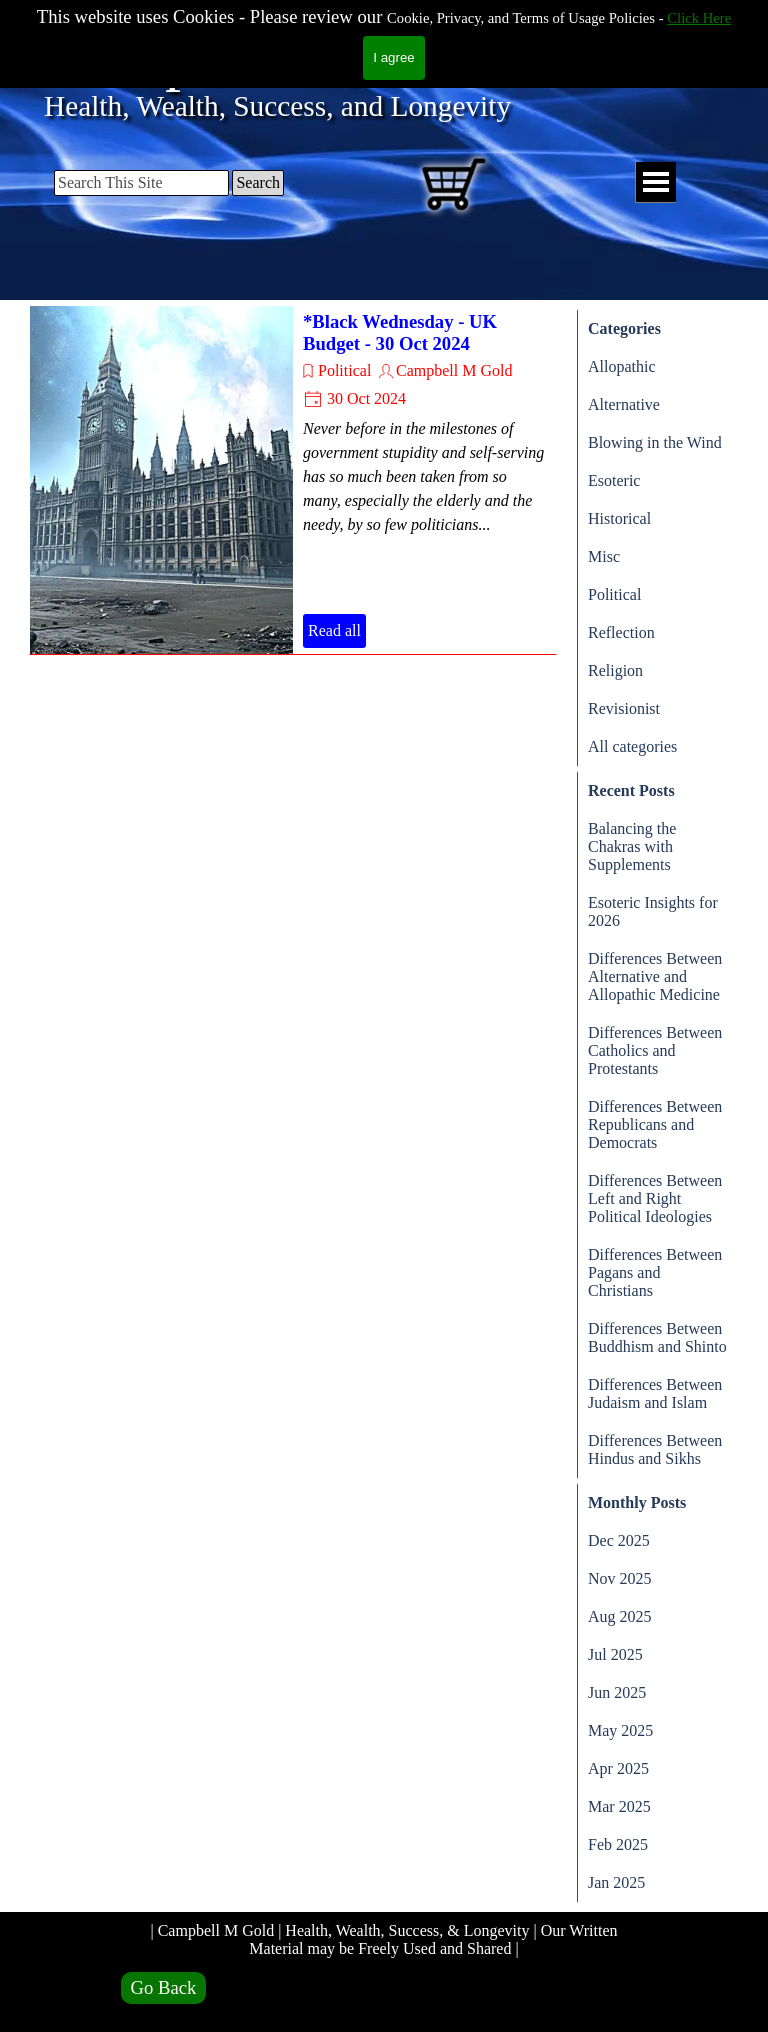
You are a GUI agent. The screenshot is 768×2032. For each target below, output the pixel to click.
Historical (619, 518)
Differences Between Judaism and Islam (655, 1393)
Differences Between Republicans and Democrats (655, 1124)
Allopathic (622, 366)
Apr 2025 (618, 1768)
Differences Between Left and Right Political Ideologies (655, 1198)
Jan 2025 (616, 1882)
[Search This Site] (141, 183)
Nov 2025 (620, 1578)
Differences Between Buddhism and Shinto (657, 1337)
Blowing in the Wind (655, 442)
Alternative (624, 404)
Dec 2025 (619, 1540)
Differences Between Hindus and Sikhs (655, 1449)
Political (344, 370)
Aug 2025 (620, 1616)
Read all (334, 630)
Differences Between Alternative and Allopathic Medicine (655, 976)
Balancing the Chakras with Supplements (632, 846)
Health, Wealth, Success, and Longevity (277, 106)
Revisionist (624, 708)
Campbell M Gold (454, 370)
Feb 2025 (618, 1844)
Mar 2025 (619, 1806)
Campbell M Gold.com (340, 56)
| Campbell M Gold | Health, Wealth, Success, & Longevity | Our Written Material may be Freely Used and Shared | (385, 1939)
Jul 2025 (615, 1654)
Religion (615, 670)
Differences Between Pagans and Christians (655, 1272)
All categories (632, 746)
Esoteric (614, 480)
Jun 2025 (617, 1692)
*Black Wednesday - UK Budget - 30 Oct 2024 (400, 332)
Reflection (621, 632)
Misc (604, 556)
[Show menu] (655, 182)
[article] (293, 480)
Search (258, 182)
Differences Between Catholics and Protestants (655, 1050)
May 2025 (620, 1730)
